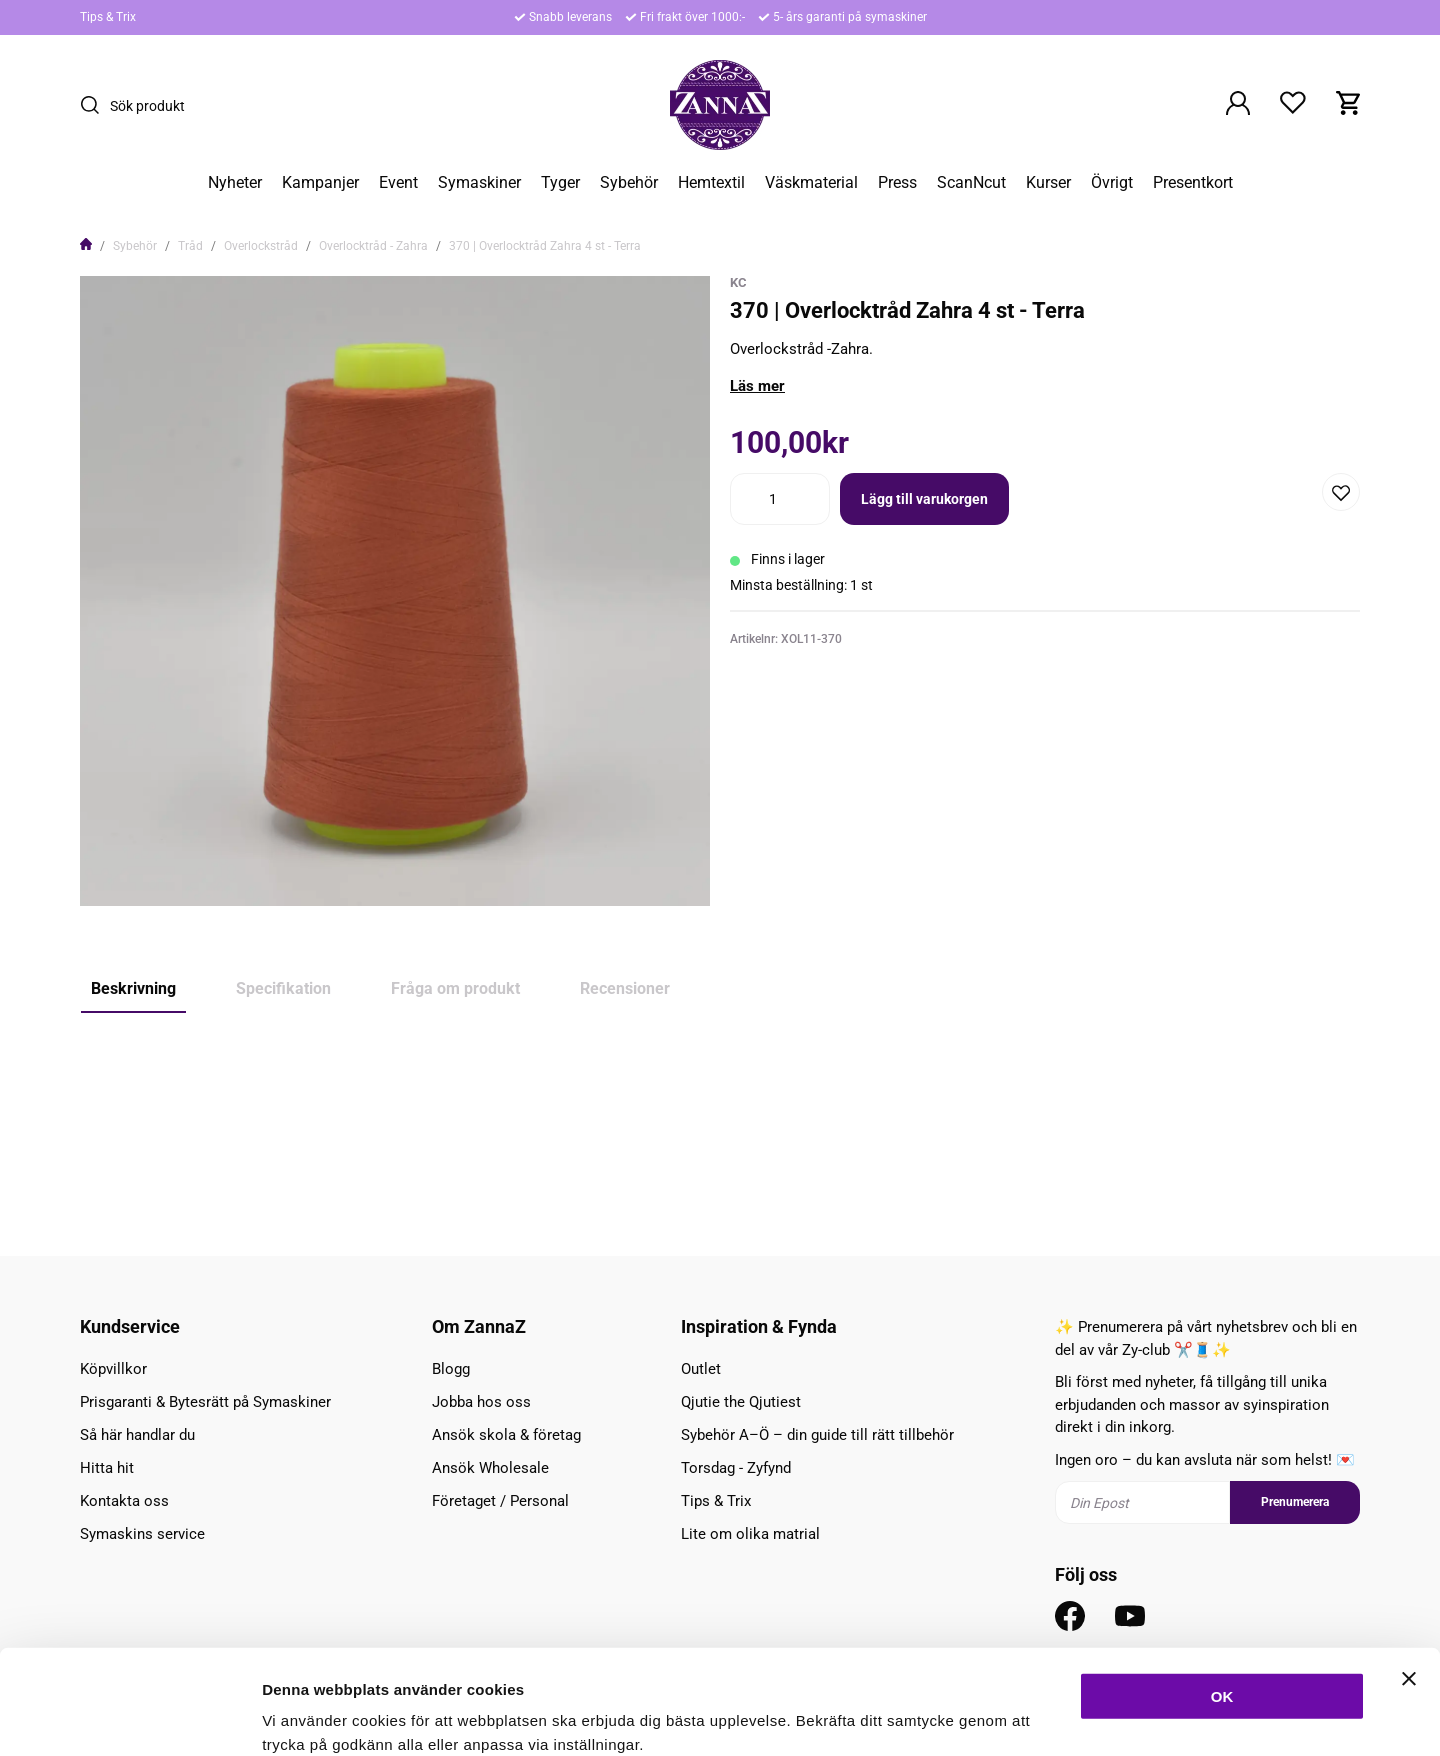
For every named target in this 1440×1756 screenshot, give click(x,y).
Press (897, 183)
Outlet (701, 1369)
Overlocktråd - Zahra (373, 246)
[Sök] (95, 105)
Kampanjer (320, 183)
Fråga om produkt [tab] (455, 988)
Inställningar (1087, 1716)
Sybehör (629, 183)
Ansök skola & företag (506, 1435)
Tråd (190, 246)
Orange (115, 1141)
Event (398, 183)
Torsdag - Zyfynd (736, 1468)
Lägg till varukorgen (924, 499)
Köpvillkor (113, 1369)
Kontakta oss (124, 1501)
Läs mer (757, 386)
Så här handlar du (137, 1435)
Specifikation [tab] (283, 988)
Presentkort (1193, 183)
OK (1222, 1587)
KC (738, 282)
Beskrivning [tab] (133, 988)
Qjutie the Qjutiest (741, 1402)
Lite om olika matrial (750, 1534)
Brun (182, 1141)
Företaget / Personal (500, 1501)
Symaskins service (142, 1534)
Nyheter (235, 183)
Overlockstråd (261, 246)
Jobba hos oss (481, 1402)
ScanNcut (971, 183)
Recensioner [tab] (625, 988)
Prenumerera (1295, 1502)
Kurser (1048, 183)
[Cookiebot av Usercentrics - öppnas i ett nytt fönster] (129, 1717)
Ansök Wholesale (490, 1468)
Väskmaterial (811, 183)
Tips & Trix (108, 17)
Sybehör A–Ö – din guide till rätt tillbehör (817, 1435)
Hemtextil (711, 183)
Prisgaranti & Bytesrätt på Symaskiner (205, 1402)
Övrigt (1112, 183)
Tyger (560, 183)
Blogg (451, 1369)
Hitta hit (107, 1468)
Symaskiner (479, 183)
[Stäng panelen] (1409, 1570)
